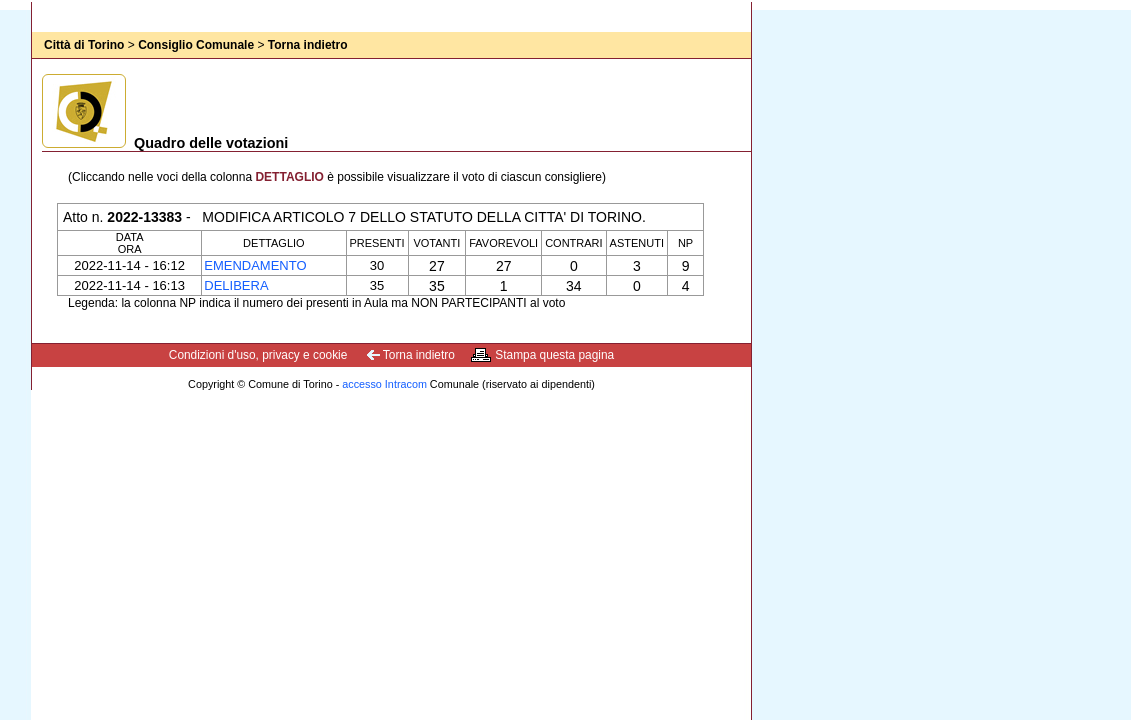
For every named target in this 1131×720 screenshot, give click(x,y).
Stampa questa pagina (554, 355)
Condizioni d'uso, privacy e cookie (258, 355)
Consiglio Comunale (196, 45)
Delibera (236, 285)
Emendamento (255, 265)
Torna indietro (308, 45)
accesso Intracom (384, 384)
